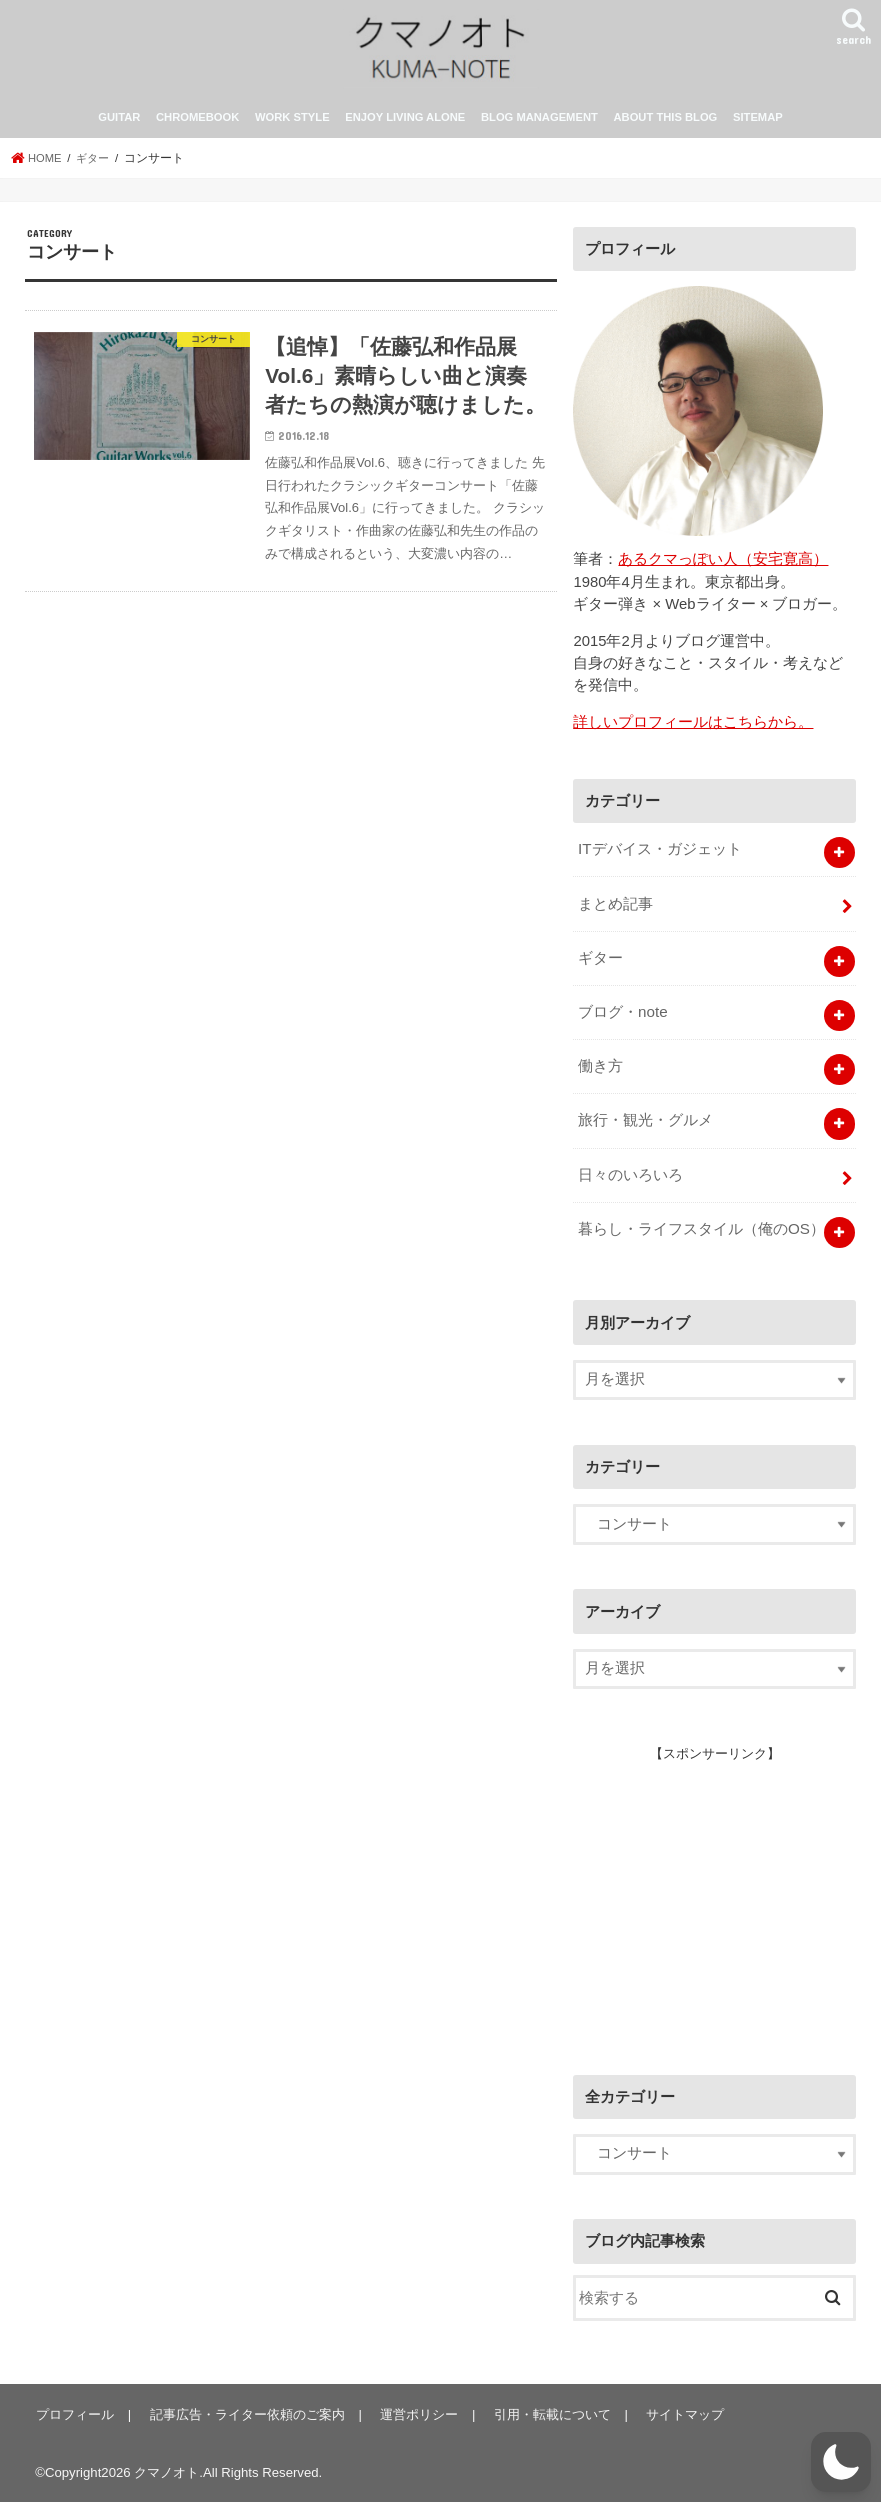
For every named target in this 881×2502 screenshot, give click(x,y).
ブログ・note (622, 1017)
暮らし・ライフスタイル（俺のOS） (701, 1228)
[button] (841, 2462)
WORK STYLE (292, 128)
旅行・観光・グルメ (645, 1122)
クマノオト (166, 2470)
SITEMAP (758, 128)
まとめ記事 (615, 911)
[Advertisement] (723, 1897)
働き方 (600, 1070)
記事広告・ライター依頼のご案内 (244, 2412)
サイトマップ (678, 2412)
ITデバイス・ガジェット (659, 858)
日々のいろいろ (630, 1175)
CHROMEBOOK (197, 128)
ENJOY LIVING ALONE (405, 128)
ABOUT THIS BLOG (666, 128)
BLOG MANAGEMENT (539, 128)
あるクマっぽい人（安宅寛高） (723, 569)
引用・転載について (546, 2412)
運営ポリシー (415, 2412)
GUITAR (119, 128)
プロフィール (74, 2412)
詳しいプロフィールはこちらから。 (693, 732)
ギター (600, 964)
